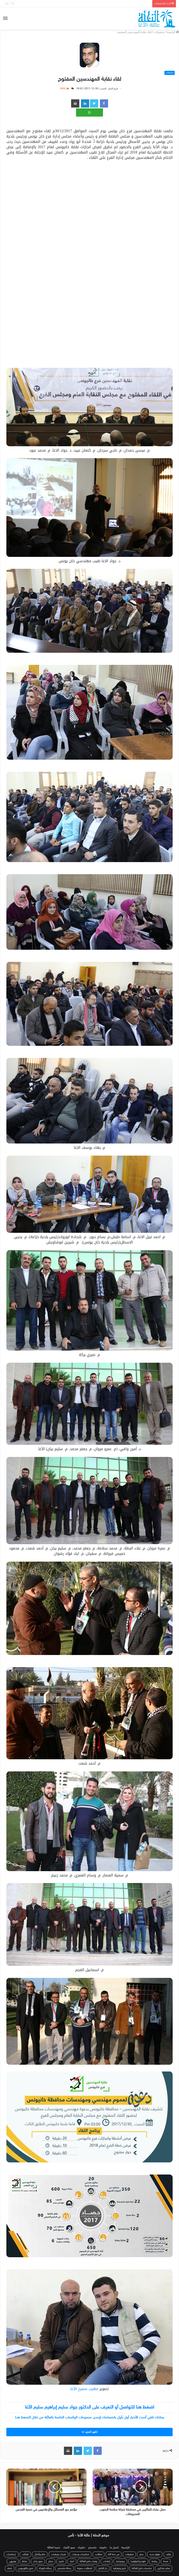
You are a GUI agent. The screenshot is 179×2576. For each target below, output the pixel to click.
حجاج (50, 2561)
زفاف (168, 2554)
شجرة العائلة (53, 2547)
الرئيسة (173, 32)
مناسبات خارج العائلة (142, 2568)
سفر (141, 2554)
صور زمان (38, 2561)
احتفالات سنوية (84, 2568)
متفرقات (159, 32)
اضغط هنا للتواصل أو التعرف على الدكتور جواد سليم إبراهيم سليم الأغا (89, 2407)
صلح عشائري (163, 2568)
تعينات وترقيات (58, 2554)
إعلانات (106, 2561)
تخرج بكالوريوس (25, 2568)
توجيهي (12, 2561)
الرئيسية (125, 2547)
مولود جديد (154, 2554)
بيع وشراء (120, 2561)
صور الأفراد (69, 2547)
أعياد (72, 2561)
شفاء (9, 2568)
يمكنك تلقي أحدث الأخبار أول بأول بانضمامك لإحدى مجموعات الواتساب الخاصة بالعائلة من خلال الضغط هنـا (89, 2417)
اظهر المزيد (89, 2432)
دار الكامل (102, 2568)
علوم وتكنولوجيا (138, 2561)
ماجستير (92, 2547)
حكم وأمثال (39, 2554)
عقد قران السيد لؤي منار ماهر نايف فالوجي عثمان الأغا (112, 3)
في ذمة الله (113, 2554)
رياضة (154, 2561)
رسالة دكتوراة (45, 2568)
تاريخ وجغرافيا (119, 2568)
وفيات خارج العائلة (88, 2561)
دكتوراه (103, 2547)
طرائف (25, 2554)
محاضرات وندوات (80, 2554)
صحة (165, 2561)
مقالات (98, 2554)
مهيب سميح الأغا (84, 2388)
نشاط (24, 2561)
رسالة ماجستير (64, 2568)
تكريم (61, 2561)
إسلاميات (11, 2554)
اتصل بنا (114, 2547)
